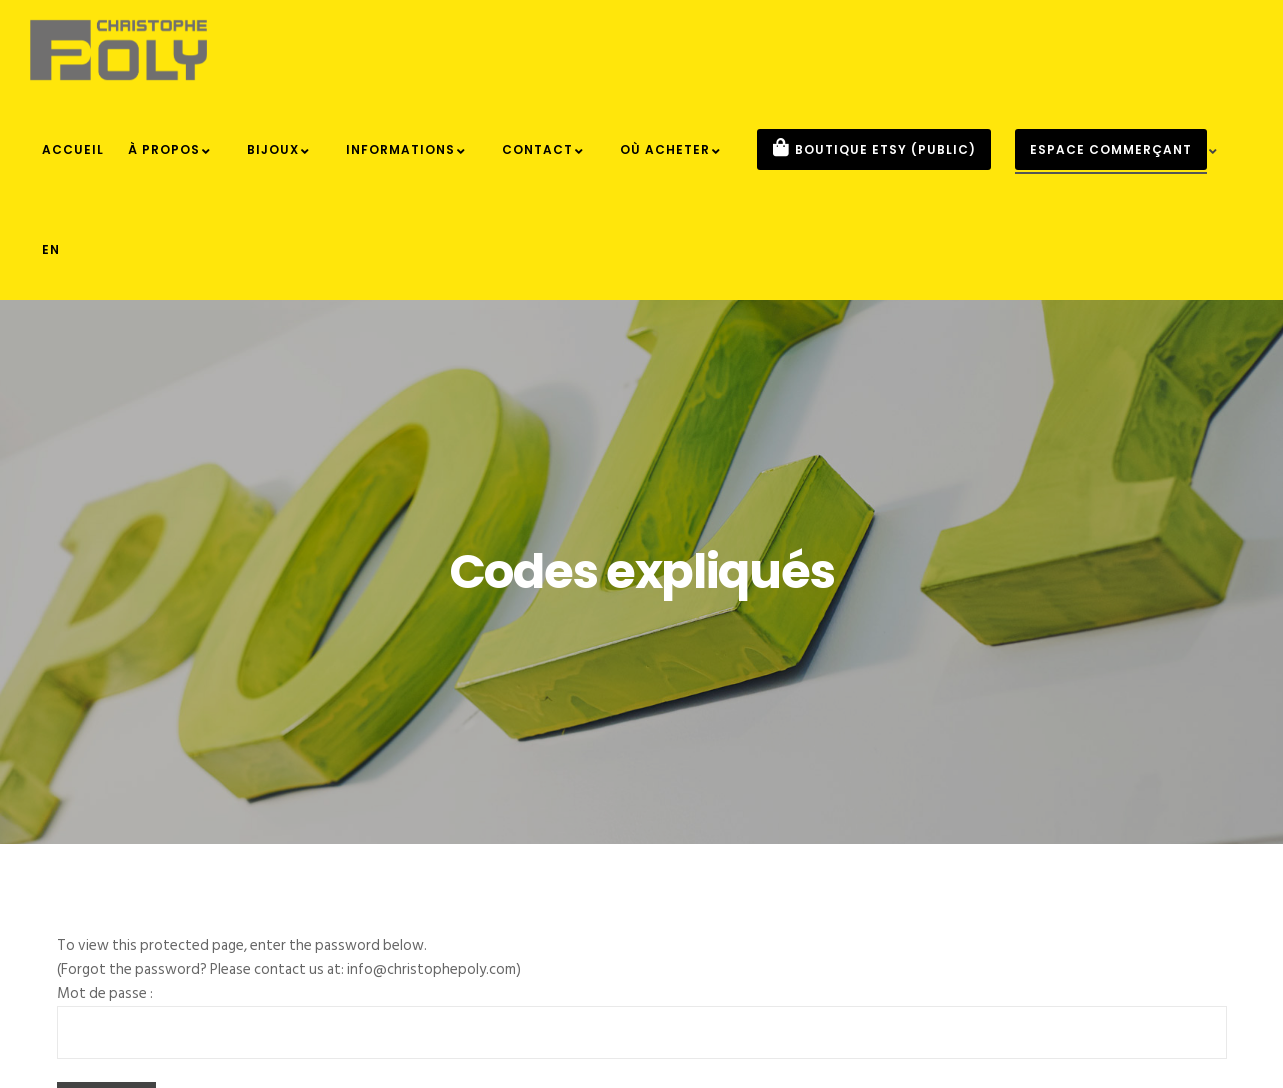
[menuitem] (51, 250)
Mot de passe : (105, 993)
